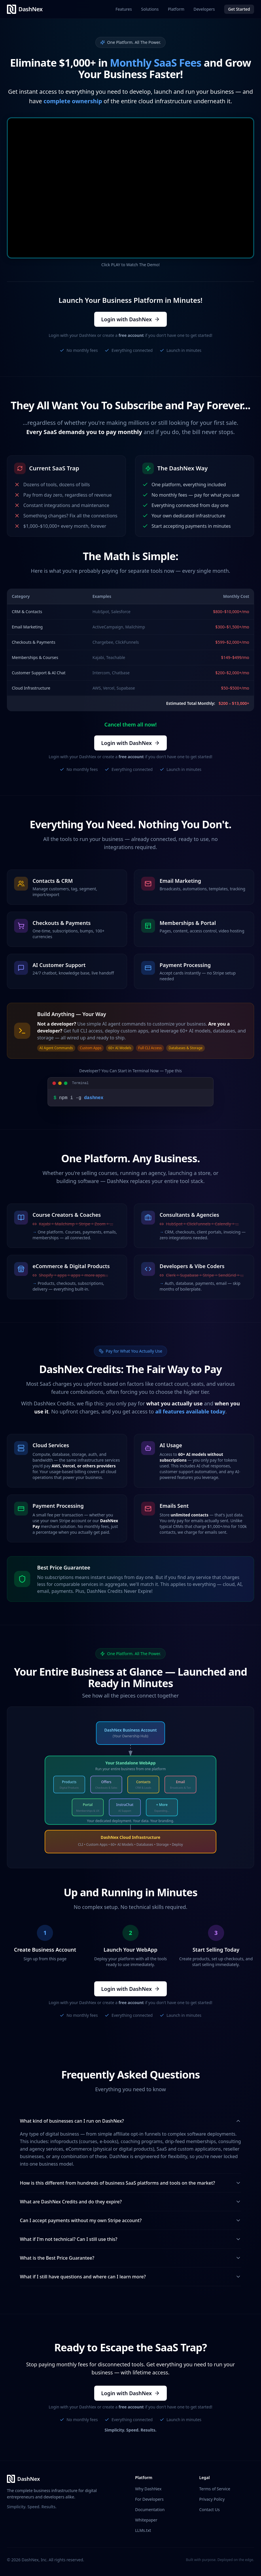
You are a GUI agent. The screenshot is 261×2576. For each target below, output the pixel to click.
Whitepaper (146, 2519)
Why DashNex (148, 2488)
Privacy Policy (212, 2498)
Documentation (149, 2509)
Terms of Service (214, 2488)
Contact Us (209, 2509)
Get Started (239, 9)
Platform (176, 9)
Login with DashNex (130, 319)
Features (124, 9)
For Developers (149, 2498)
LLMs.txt (143, 2529)
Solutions (150, 9)
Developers (204, 9)
